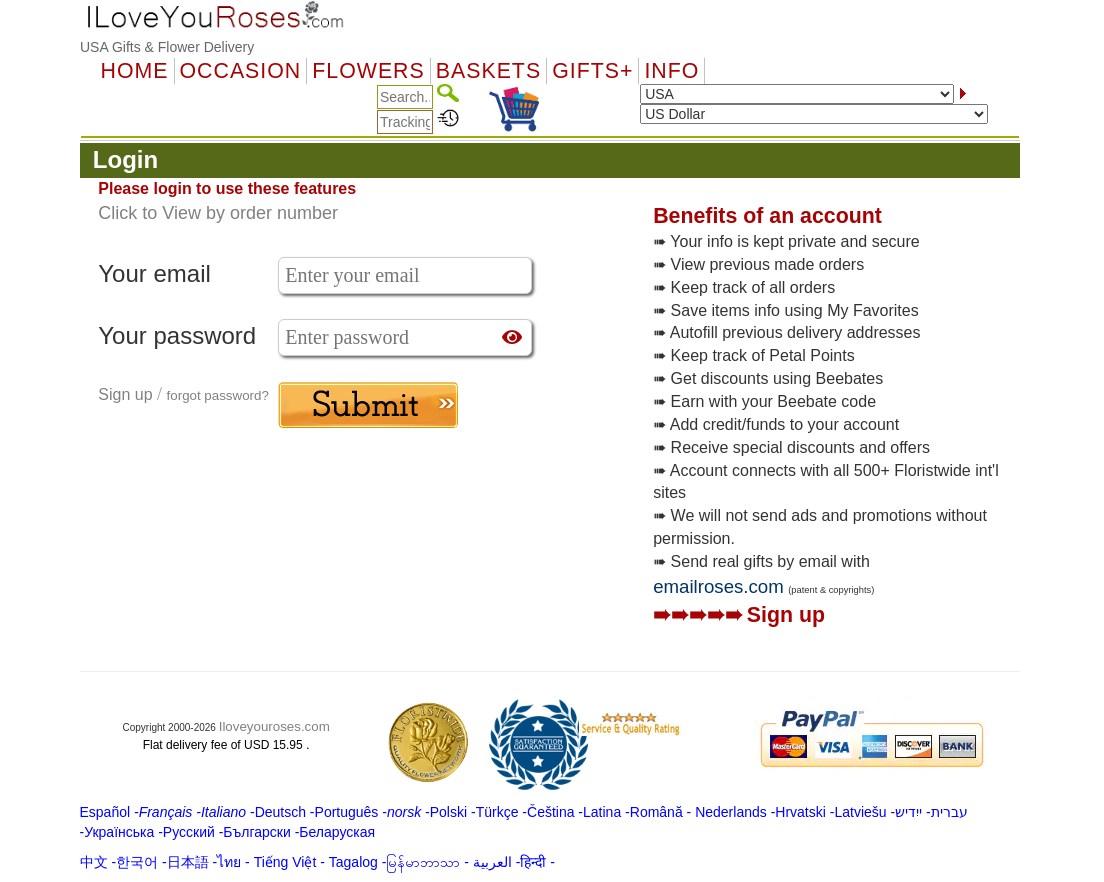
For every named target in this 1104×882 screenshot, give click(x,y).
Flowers (368, 71)
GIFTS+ (592, 71)
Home (135, 71)
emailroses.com (718, 586)
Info (671, 71)
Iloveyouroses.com (274, 726)
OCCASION (241, 71)
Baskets (488, 71)
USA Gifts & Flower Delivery (167, 47)
